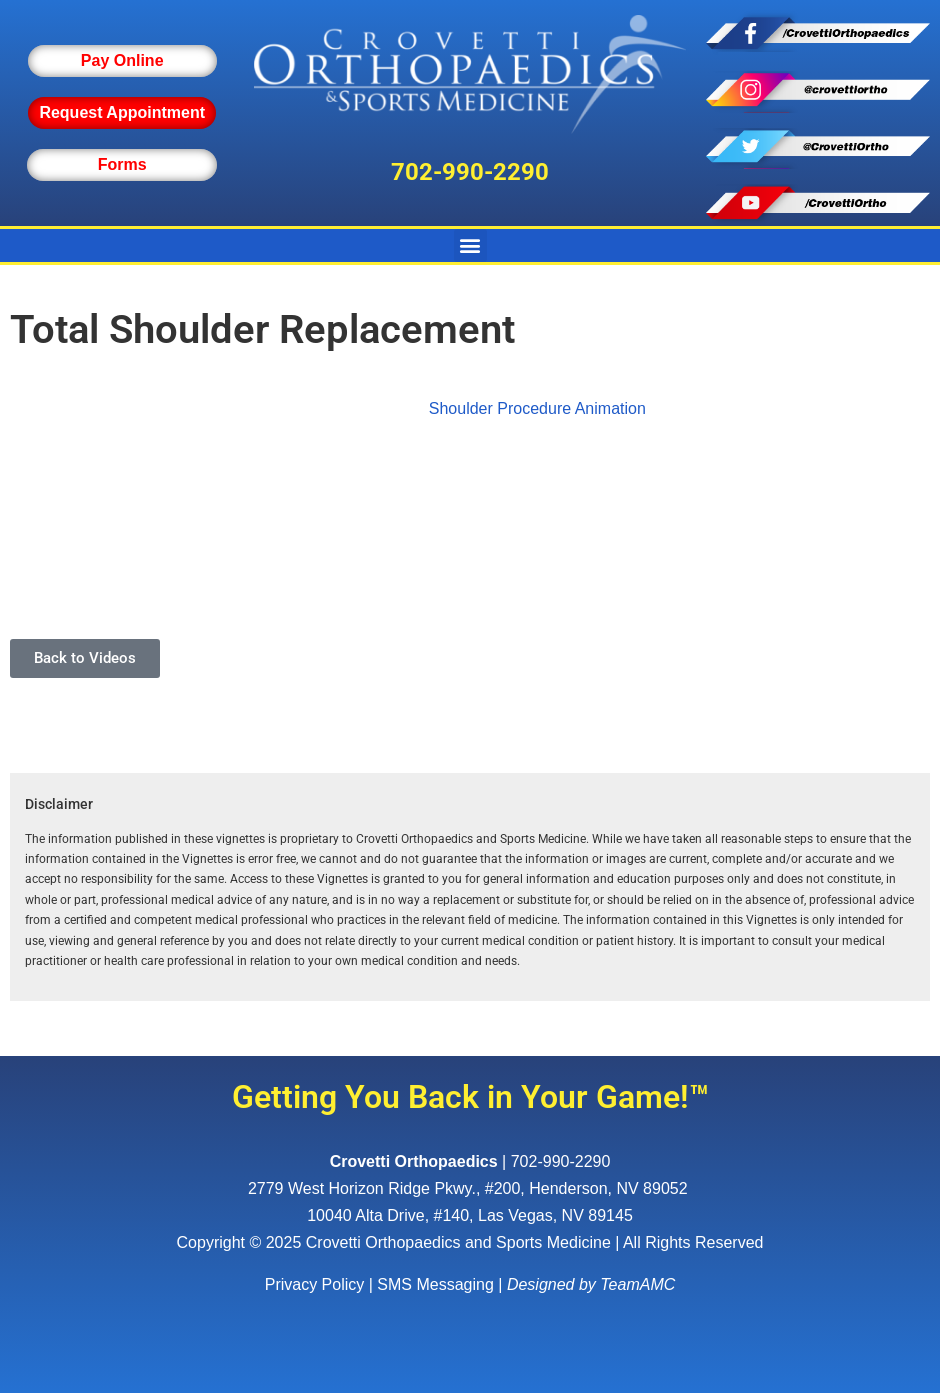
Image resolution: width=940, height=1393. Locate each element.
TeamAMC (637, 1284)
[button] (470, 245)
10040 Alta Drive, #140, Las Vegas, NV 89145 (470, 1215)
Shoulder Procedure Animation (537, 408)
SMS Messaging (435, 1284)
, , (470, 1188)
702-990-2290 (470, 172)
